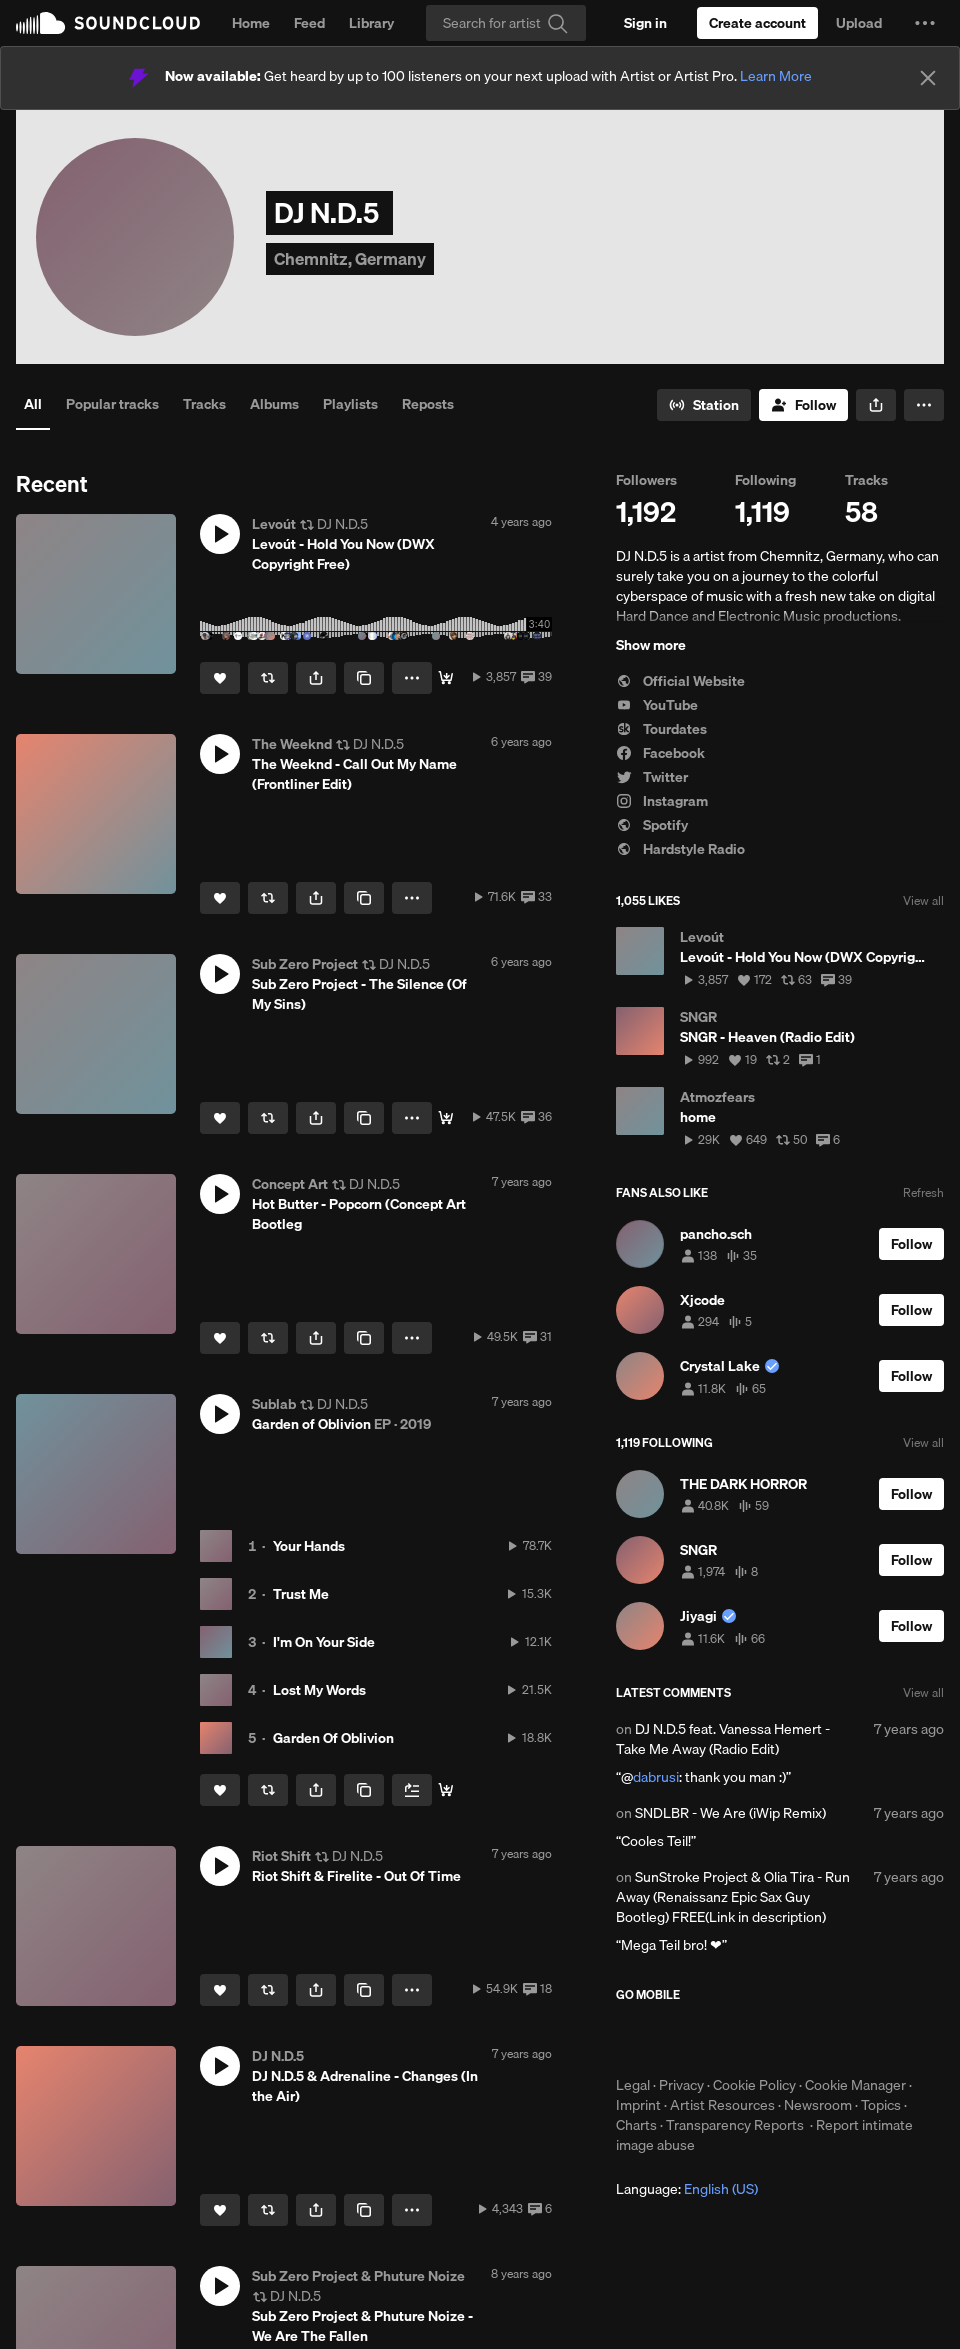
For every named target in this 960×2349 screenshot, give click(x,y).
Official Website (680, 681)
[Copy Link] (364, 678)
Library (371, 23)
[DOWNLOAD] (446, 678)
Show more (651, 645)
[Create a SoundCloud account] (757, 23)
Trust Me (301, 1594)
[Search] (506, 23)
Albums (274, 404)
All (33, 404)
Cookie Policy (754, 2085)
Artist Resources (722, 2105)
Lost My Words (319, 1690)
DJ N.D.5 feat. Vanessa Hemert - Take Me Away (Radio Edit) (723, 1739)
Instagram (662, 801)
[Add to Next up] (412, 1790)
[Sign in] (645, 23)
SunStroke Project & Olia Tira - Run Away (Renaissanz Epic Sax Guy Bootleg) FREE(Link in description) (733, 1897)
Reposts (428, 404)
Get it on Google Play (811, 2039)
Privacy (681, 2085)
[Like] (220, 678)
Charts (636, 2125)
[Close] (928, 78)
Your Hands (309, 1546)
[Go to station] (704, 405)
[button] (925, 23)
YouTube (657, 705)
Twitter (652, 777)
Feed (309, 23)
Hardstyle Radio (680, 849)
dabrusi (656, 1777)
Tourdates (661, 729)
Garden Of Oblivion (333, 1738)
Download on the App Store (676, 2039)
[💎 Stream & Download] (446, 1790)
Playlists (350, 404)
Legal (633, 2085)
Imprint (638, 2105)
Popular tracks (112, 404)
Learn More (776, 76)
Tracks (204, 404)
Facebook (660, 753)
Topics (881, 2105)
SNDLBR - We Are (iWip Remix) (730, 1813)
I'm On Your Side (324, 1642)
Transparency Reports (735, 2125)
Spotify (652, 825)
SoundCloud (108, 23)
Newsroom (818, 2105)
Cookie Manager (855, 2085)
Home (251, 23)
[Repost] (268, 678)
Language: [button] (687, 2189)
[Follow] (803, 405)
